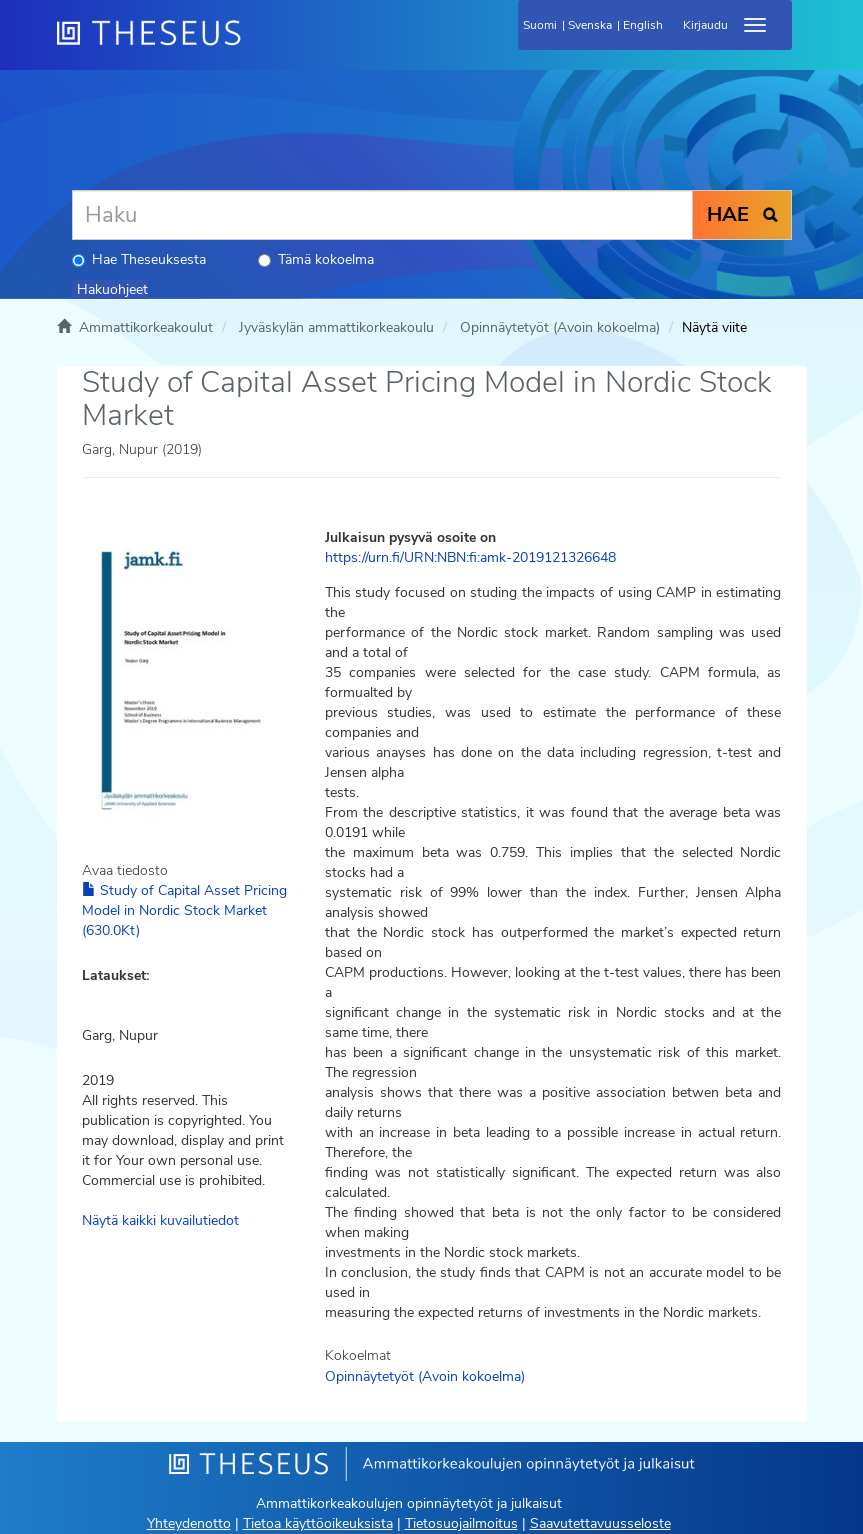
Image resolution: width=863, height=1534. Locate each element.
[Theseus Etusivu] (257, 45)
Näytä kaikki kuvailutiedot (160, 1220)
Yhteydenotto (189, 1523)
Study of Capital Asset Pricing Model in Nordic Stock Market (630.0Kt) (184, 910)
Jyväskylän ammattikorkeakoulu (336, 327)
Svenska (590, 25)
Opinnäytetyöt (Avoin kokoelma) (560, 327)
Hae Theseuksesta (139, 259)
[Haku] (382, 215)
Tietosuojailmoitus (461, 1523)
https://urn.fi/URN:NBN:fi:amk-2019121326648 (470, 557)
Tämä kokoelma (316, 259)
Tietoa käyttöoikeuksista (318, 1523)
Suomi (540, 25)
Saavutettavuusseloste (600, 1523)
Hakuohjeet (112, 289)
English (643, 25)
